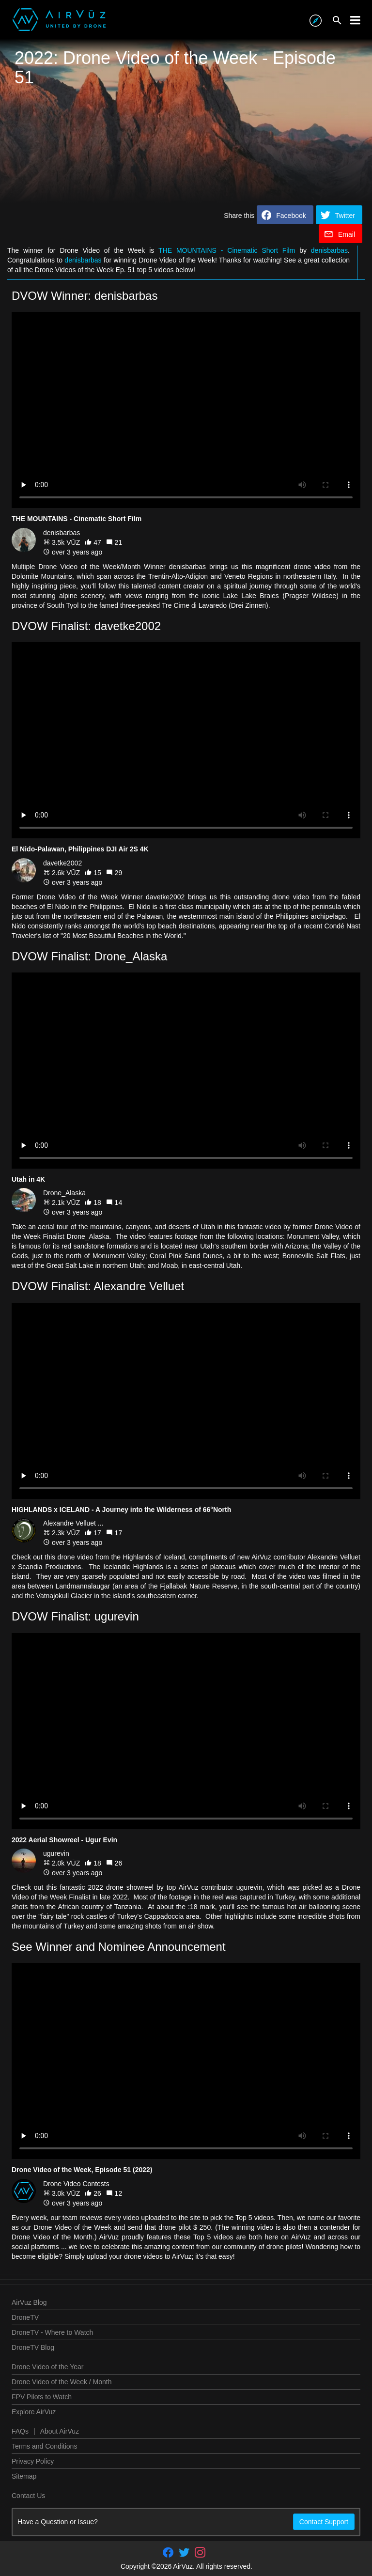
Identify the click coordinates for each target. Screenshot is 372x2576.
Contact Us (28, 2495)
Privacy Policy (33, 2461)
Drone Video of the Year (47, 2367)
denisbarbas (329, 250)
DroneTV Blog (33, 2347)
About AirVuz (59, 2431)
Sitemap (24, 2476)
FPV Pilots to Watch (42, 2397)
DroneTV (25, 2317)
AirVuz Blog (29, 2302)
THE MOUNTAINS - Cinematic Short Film (226, 250)
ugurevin (56, 1853)
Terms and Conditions (44, 2446)
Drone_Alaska (64, 1193)
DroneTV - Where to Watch (52, 2332)
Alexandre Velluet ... (73, 1523)
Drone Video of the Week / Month (62, 2382)
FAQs (20, 2431)
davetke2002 (62, 863)
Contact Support (323, 2522)
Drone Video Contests (76, 2184)
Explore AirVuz (34, 2412)
